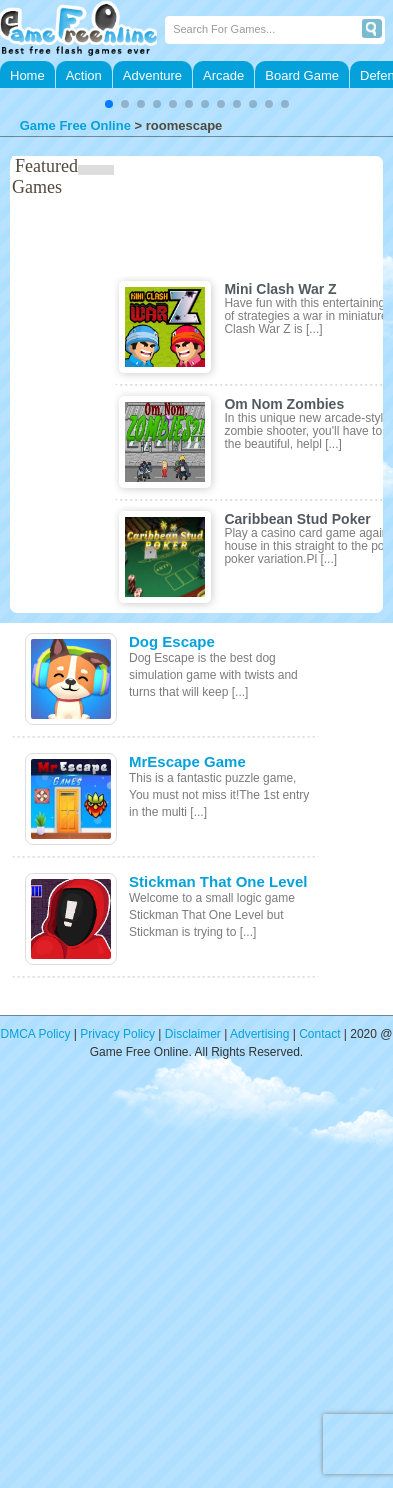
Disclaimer (193, 1034)
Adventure (152, 75)
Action (84, 75)
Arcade (223, 75)
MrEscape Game (187, 761)
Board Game (302, 75)
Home (27, 75)
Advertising (259, 1034)
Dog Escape (172, 641)
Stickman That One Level (218, 881)
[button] (109, 104)
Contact (319, 1034)
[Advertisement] (187, 1286)
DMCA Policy (36, 1034)
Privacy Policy (117, 1034)
